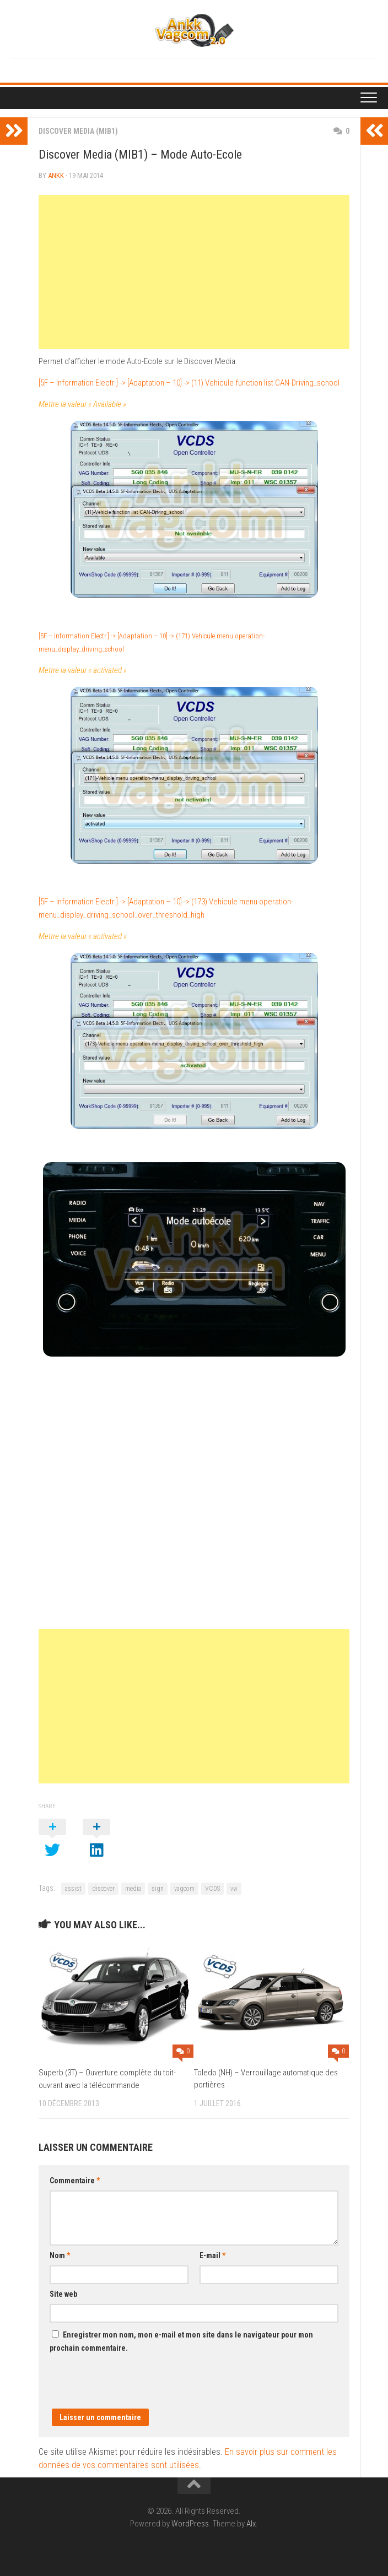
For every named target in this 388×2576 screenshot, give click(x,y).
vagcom (184, 1888)
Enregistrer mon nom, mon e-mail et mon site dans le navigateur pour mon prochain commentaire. (181, 2341)
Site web (63, 2294)
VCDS (212, 1888)
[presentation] (133, 2387)
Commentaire (75, 2180)
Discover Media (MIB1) (78, 131)
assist (73, 1888)
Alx (251, 2524)
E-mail (212, 2255)
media (133, 1888)
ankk (56, 175)
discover (103, 1888)
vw (234, 1888)
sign (158, 1888)
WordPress (190, 2524)
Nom (60, 2255)
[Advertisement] (194, 272)
